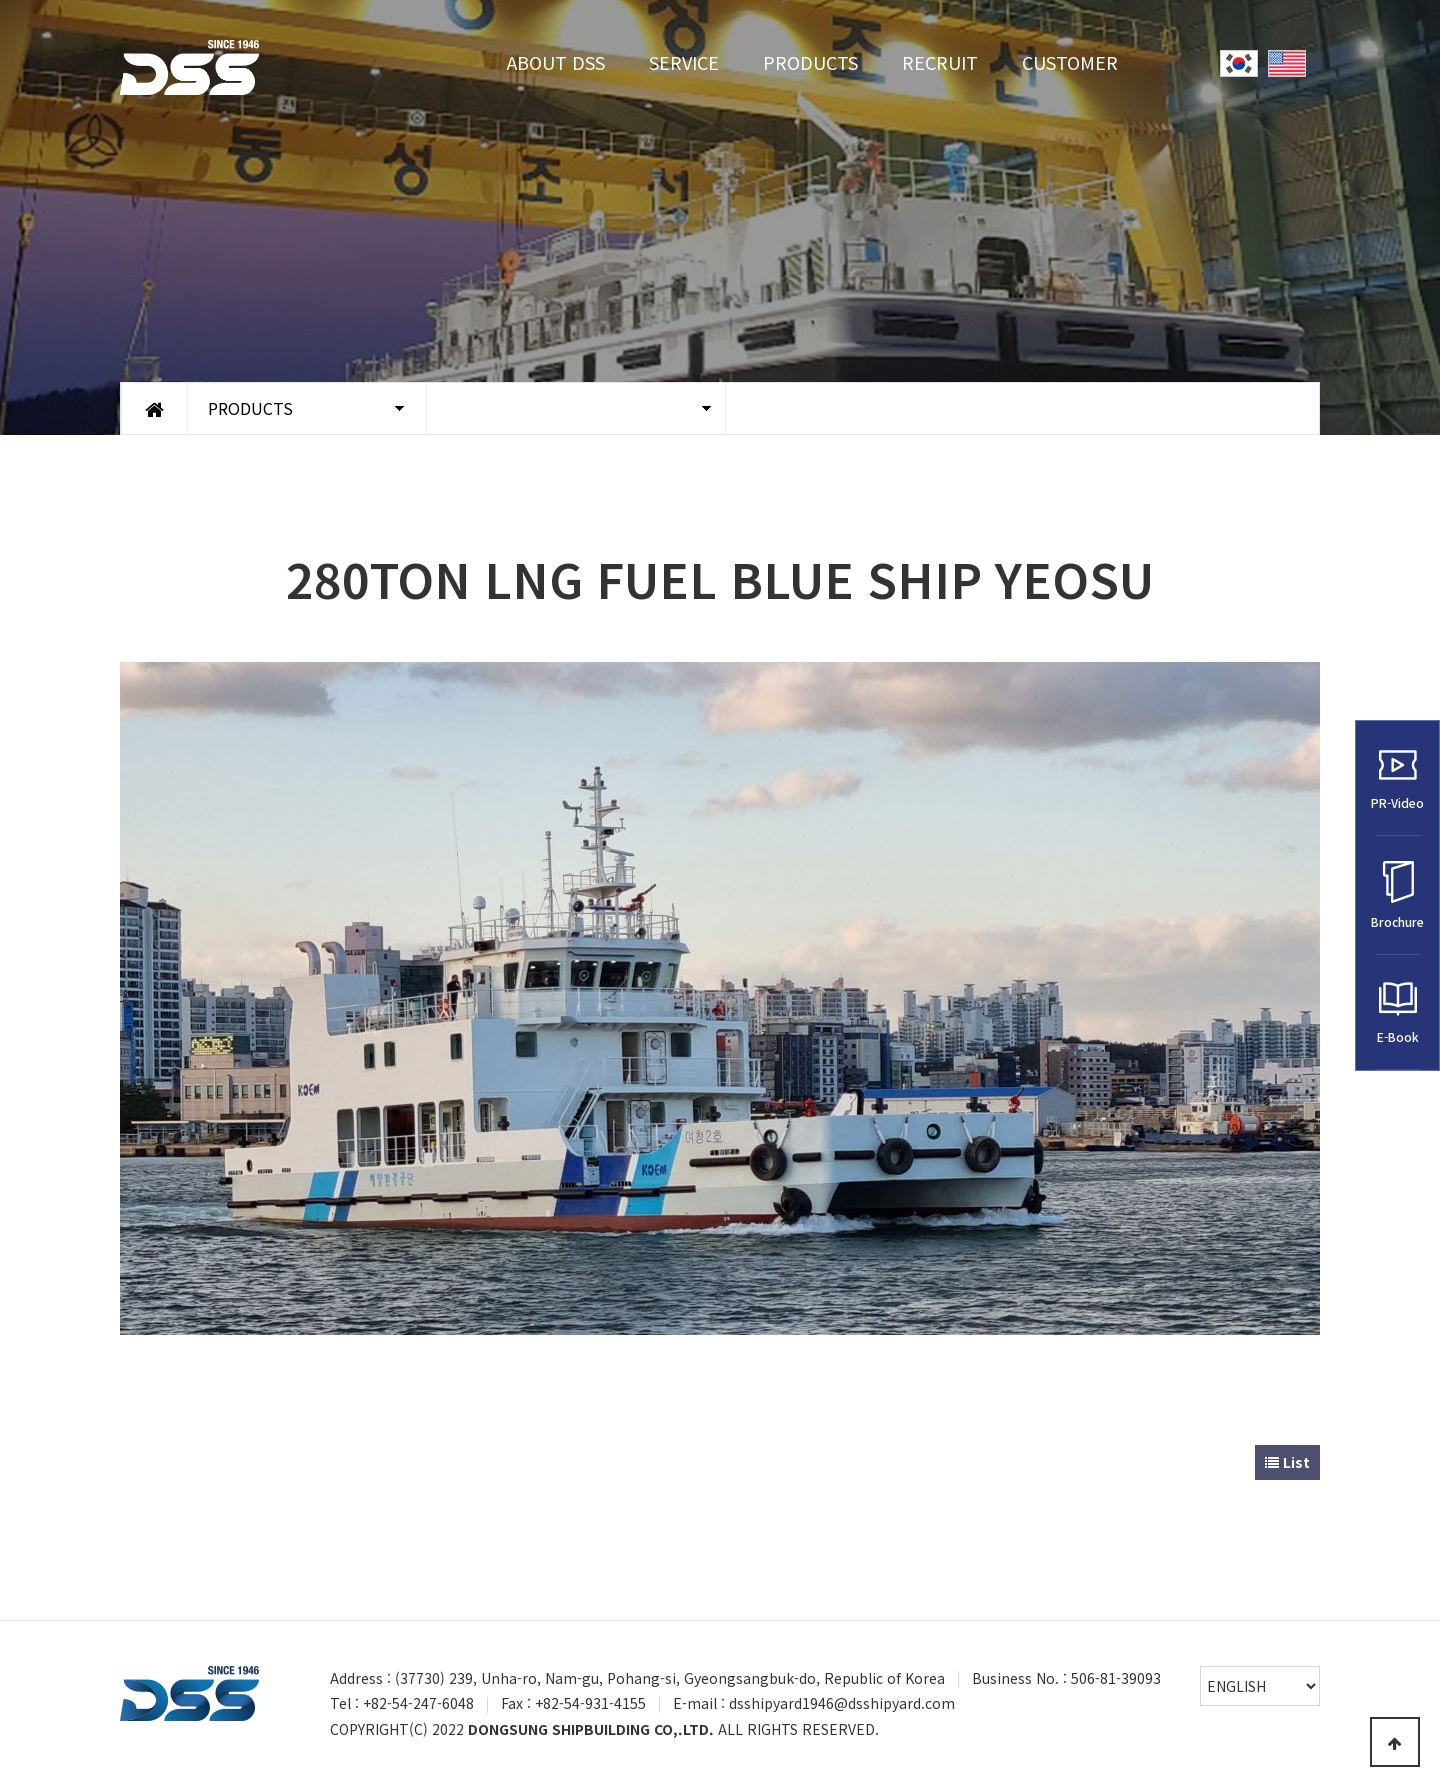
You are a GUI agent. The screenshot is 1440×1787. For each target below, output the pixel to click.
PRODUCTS (810, 62)
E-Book (1397, 1012)
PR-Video (1397, 778)
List (1287, 1462)
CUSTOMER (1070, 62)
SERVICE (684, 62)
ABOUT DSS (556, 62)
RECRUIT (940, 62)
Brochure (1397, 895)
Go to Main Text (0, 0)
